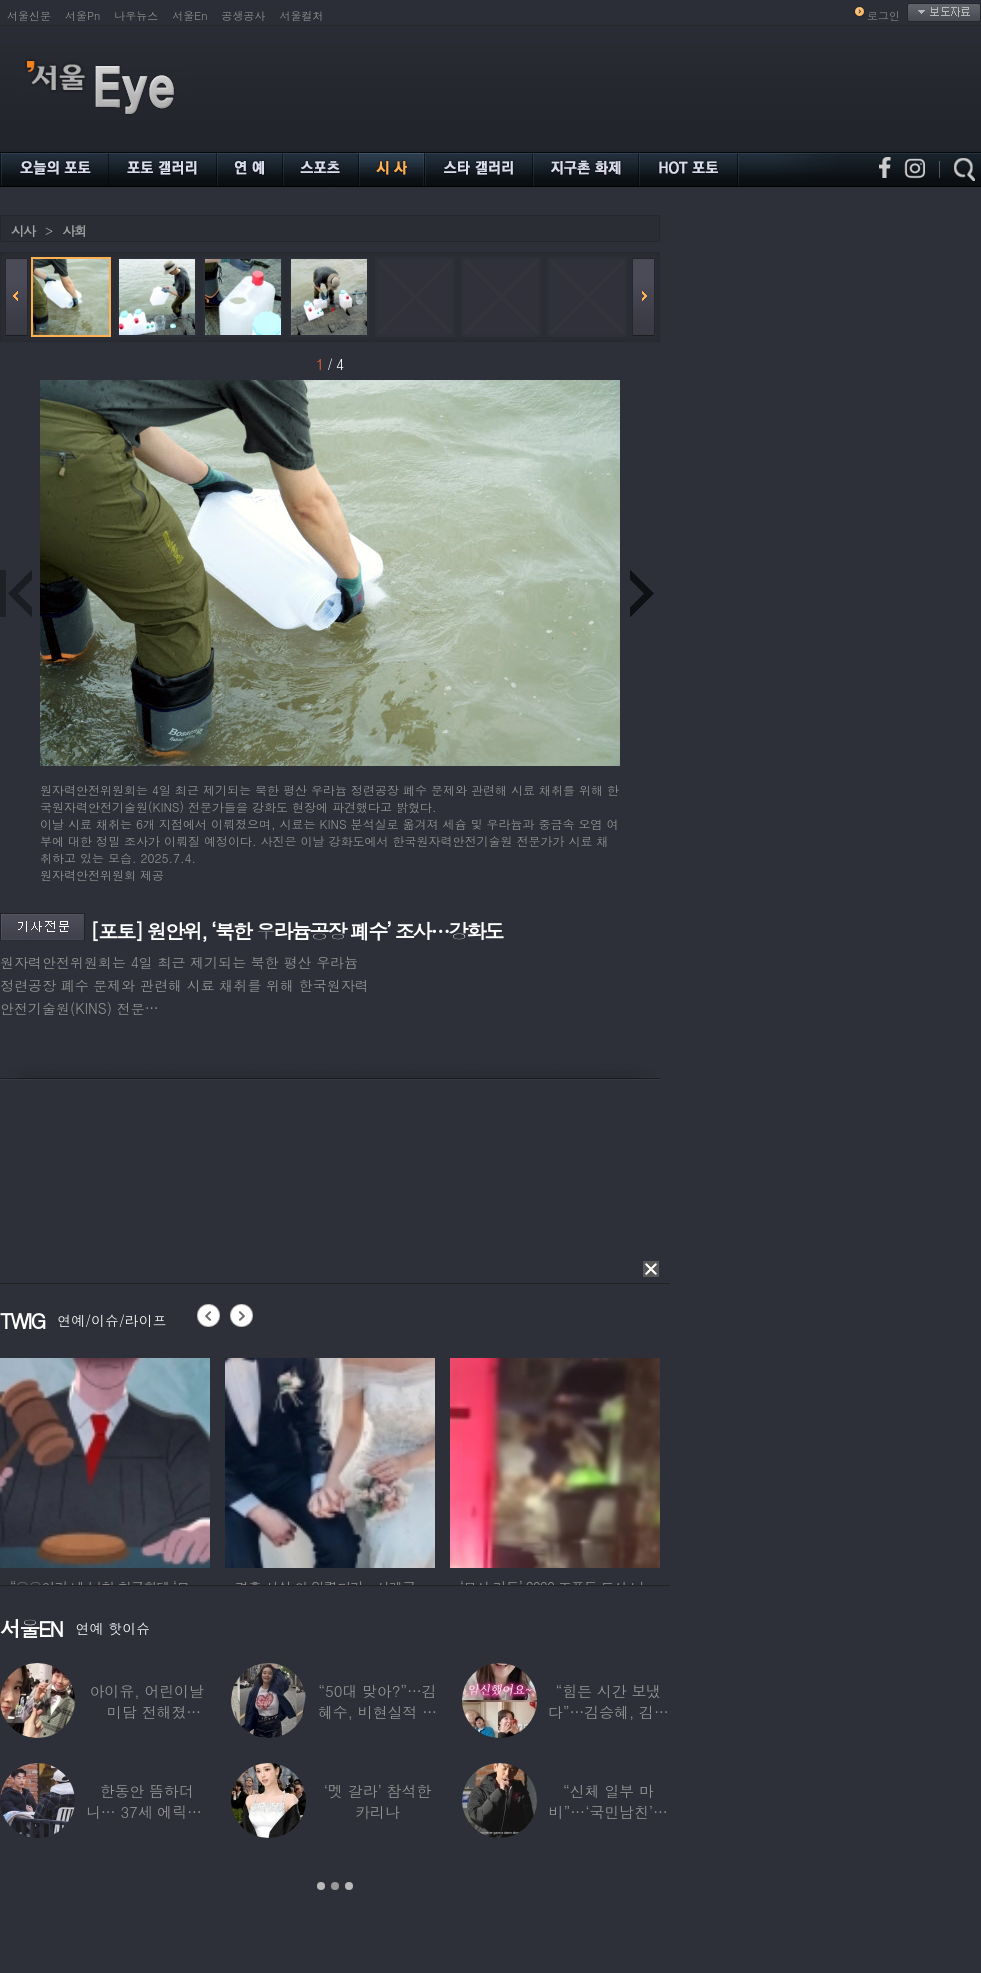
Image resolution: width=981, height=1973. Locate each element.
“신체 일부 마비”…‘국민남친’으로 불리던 (608, 1811)
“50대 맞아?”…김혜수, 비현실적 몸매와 (377, 1711)
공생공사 (244, 15)
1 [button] (321, 1886)
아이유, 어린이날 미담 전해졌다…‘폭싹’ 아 (147, 1711)
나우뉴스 (136, 15)
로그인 (883, 15)
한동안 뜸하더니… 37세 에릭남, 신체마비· (147, 1811)
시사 (23, 230)
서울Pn (82, 15)
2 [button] (335, 1886)
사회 (74, 230)
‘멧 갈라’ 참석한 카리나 (377, 1801)
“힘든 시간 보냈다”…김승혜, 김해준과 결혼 (608, 1711)
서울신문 (29, 15)
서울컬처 (302, 15)
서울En (189, 15)
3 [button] (349, 1886)
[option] (105, 1460)
